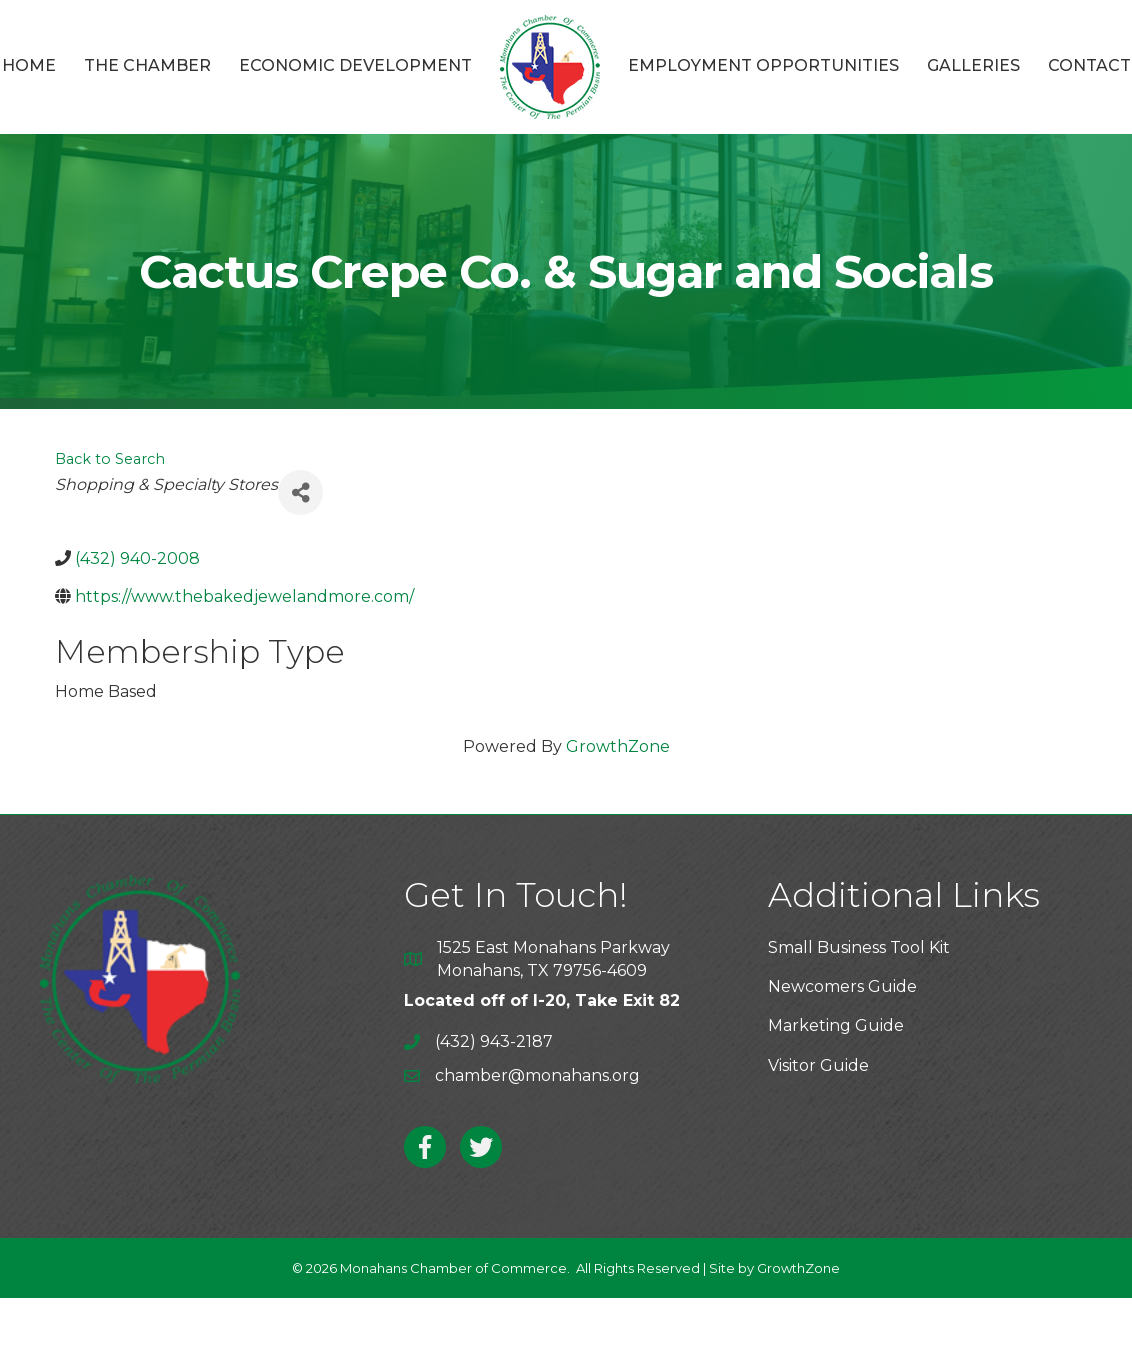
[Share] (300, 492)
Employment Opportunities (763, 65)
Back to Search (110, 459)
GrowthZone (618, 746)
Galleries (973, 65)
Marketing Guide (836, 1025)
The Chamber (147, 65)
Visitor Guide (818, 1065)
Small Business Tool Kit (859, 947)
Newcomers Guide (842, 986)
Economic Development (355, 65)
